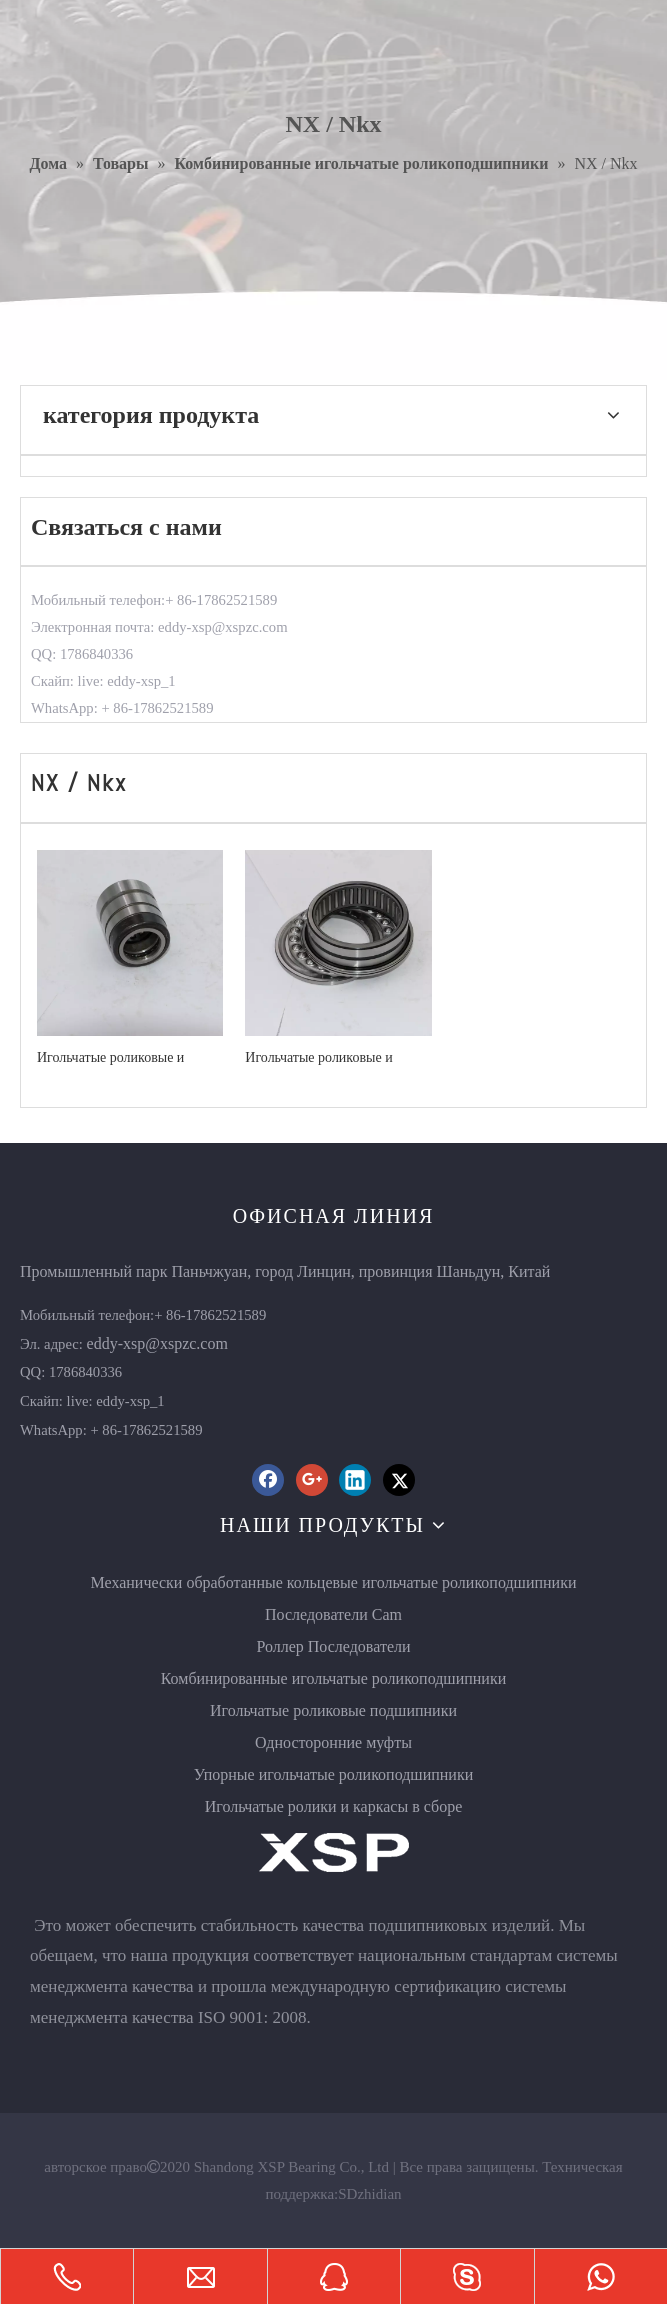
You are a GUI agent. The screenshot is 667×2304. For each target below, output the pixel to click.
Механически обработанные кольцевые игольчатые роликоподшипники (333, 1582)
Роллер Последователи (333, 1646)
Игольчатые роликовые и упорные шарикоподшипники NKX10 (333, 1058)
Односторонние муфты (333, 1742)
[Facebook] (268, 1480)
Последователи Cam (333, 1614)
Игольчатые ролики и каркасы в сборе (334, 1806)
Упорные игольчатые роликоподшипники (334, 1774)
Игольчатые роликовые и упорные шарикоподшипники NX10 (125, 1058)
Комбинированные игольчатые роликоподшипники (334, 1678)
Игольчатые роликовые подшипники (333, 1710)
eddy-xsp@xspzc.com (157, 1343)
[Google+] (312, 1480)
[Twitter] (399, 1480)
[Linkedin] (355, 1480)
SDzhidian (369, 2194)
